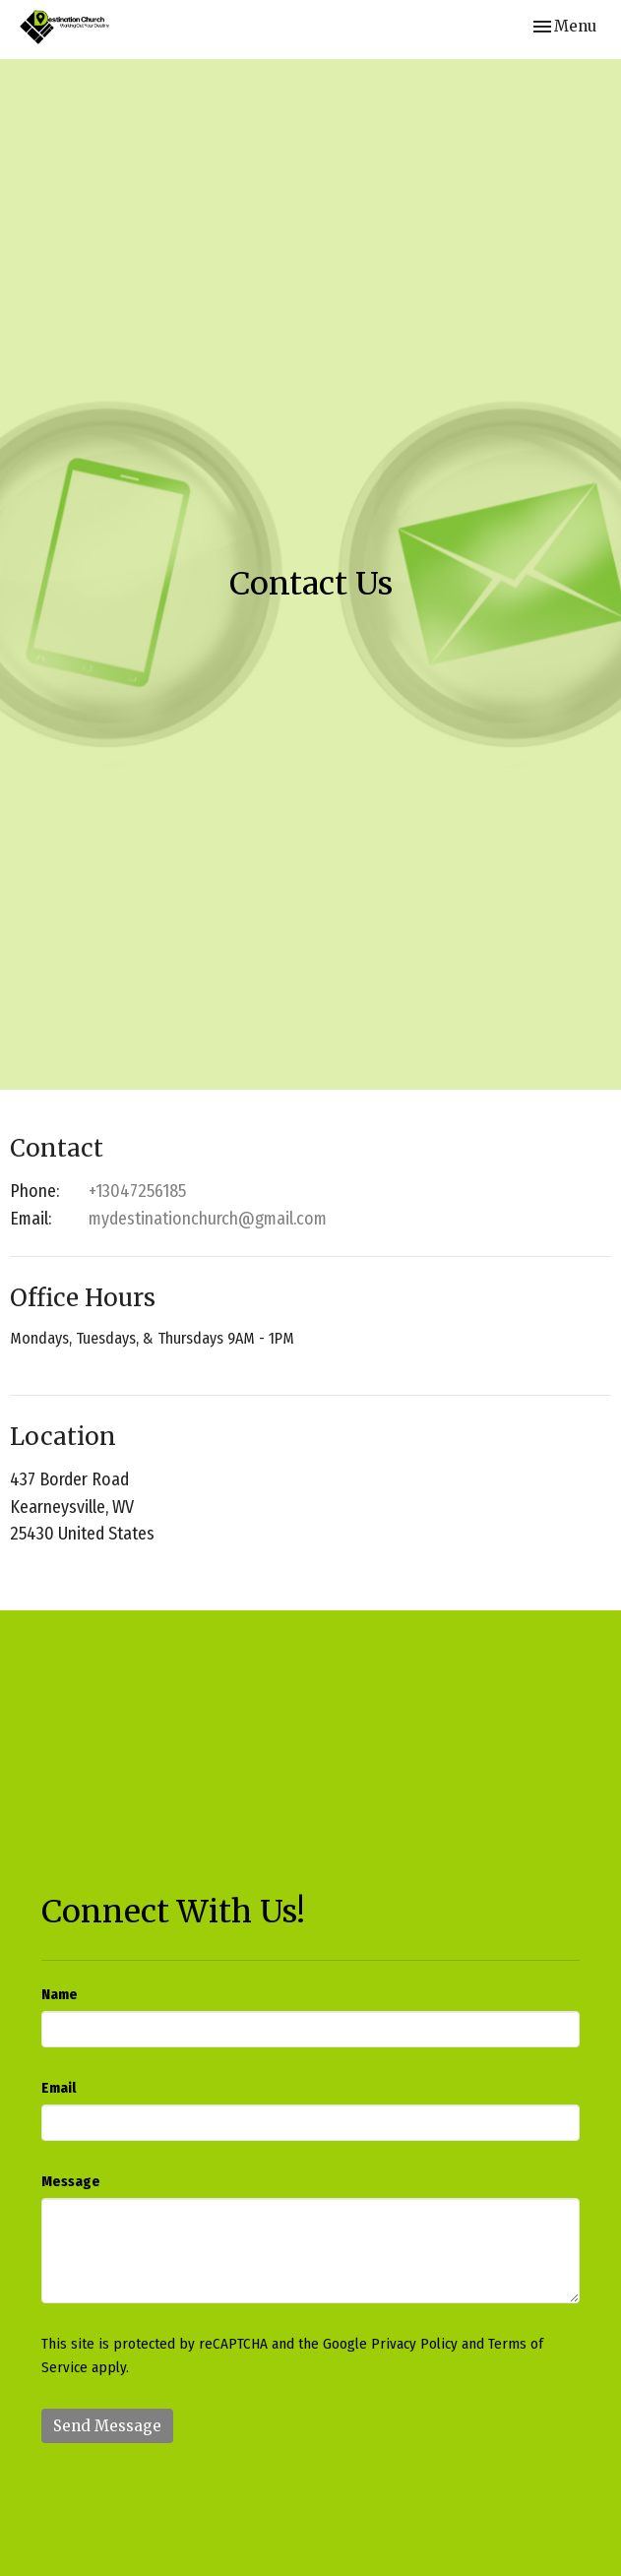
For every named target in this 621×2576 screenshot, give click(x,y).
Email (58, 2088)
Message (70, 2181)
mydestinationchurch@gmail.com (208, 1218)
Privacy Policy (414, 2344)
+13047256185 (137, 1191)
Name (59, 1994)
